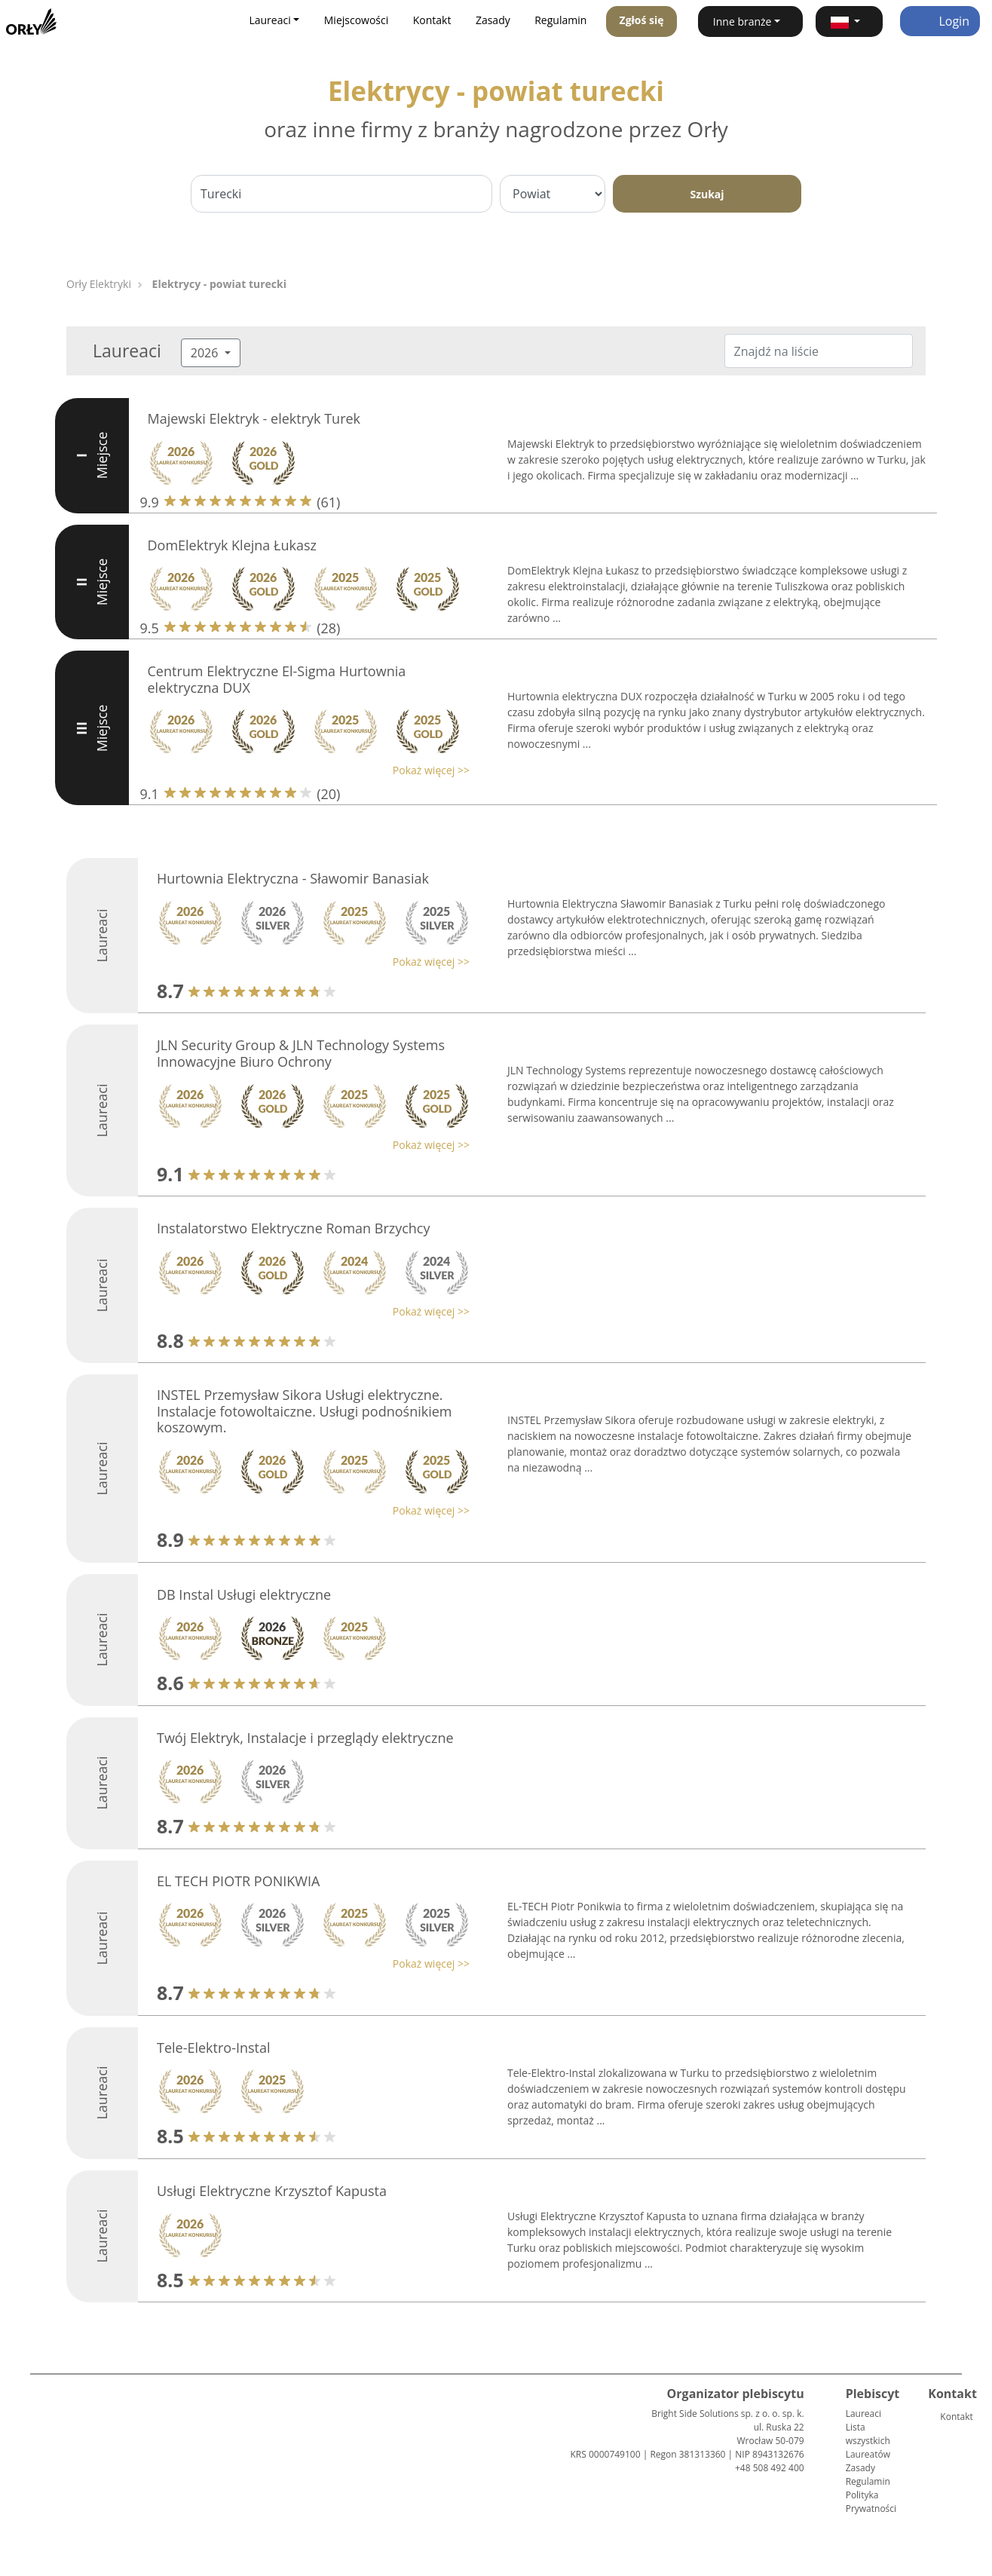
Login (939, 21)
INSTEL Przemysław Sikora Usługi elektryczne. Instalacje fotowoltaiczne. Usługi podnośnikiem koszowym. (304, 1411)
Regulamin (560, 20)
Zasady (493, 20)
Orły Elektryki (98, 284)
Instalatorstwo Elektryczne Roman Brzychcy (293, 1228)
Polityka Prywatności (871, 2502)
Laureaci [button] (269, 20)
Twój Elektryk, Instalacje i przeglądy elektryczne (305, 1738)
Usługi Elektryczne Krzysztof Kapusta (272, 2191)
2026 (206, 353)
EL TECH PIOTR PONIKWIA (238, 1881)
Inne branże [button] (742, 21)
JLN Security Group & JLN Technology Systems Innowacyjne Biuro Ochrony (301, 1053)
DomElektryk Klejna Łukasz (232, 545)
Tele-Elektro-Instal (214, 2047)
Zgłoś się (642, 20)
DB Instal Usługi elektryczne (244, 1594)
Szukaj (707, 194)
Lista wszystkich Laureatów (868, 2441)
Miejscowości (356, 20)
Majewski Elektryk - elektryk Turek (254, 418)
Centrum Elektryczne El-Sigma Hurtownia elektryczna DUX (277, 679)
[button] (849, 21)
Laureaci (863, 2413)
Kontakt (432, 20)
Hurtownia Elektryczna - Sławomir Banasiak (293, 878)
